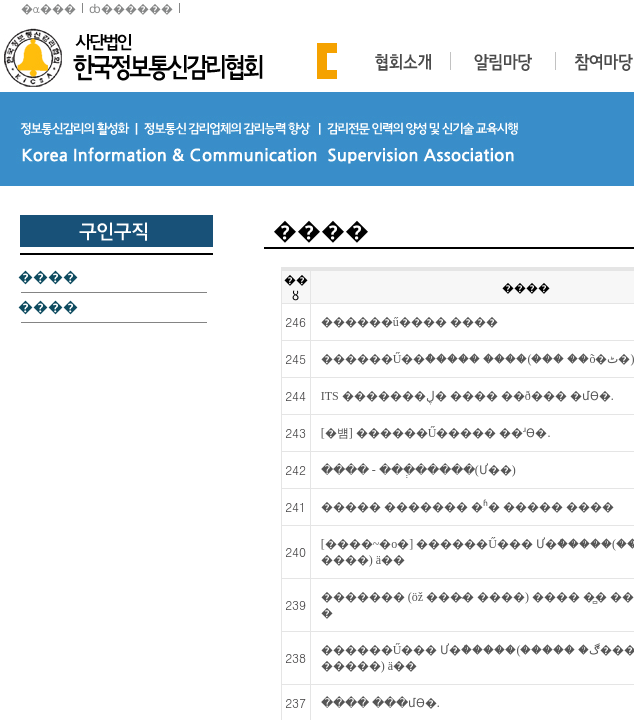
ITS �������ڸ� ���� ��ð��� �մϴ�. (467, 396)
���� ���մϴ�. (380, 703)
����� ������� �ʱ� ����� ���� (467, 507)
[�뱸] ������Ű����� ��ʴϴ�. (436, 433)
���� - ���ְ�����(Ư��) (418, 470)
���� (48, 278)
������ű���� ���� (409, 322)
